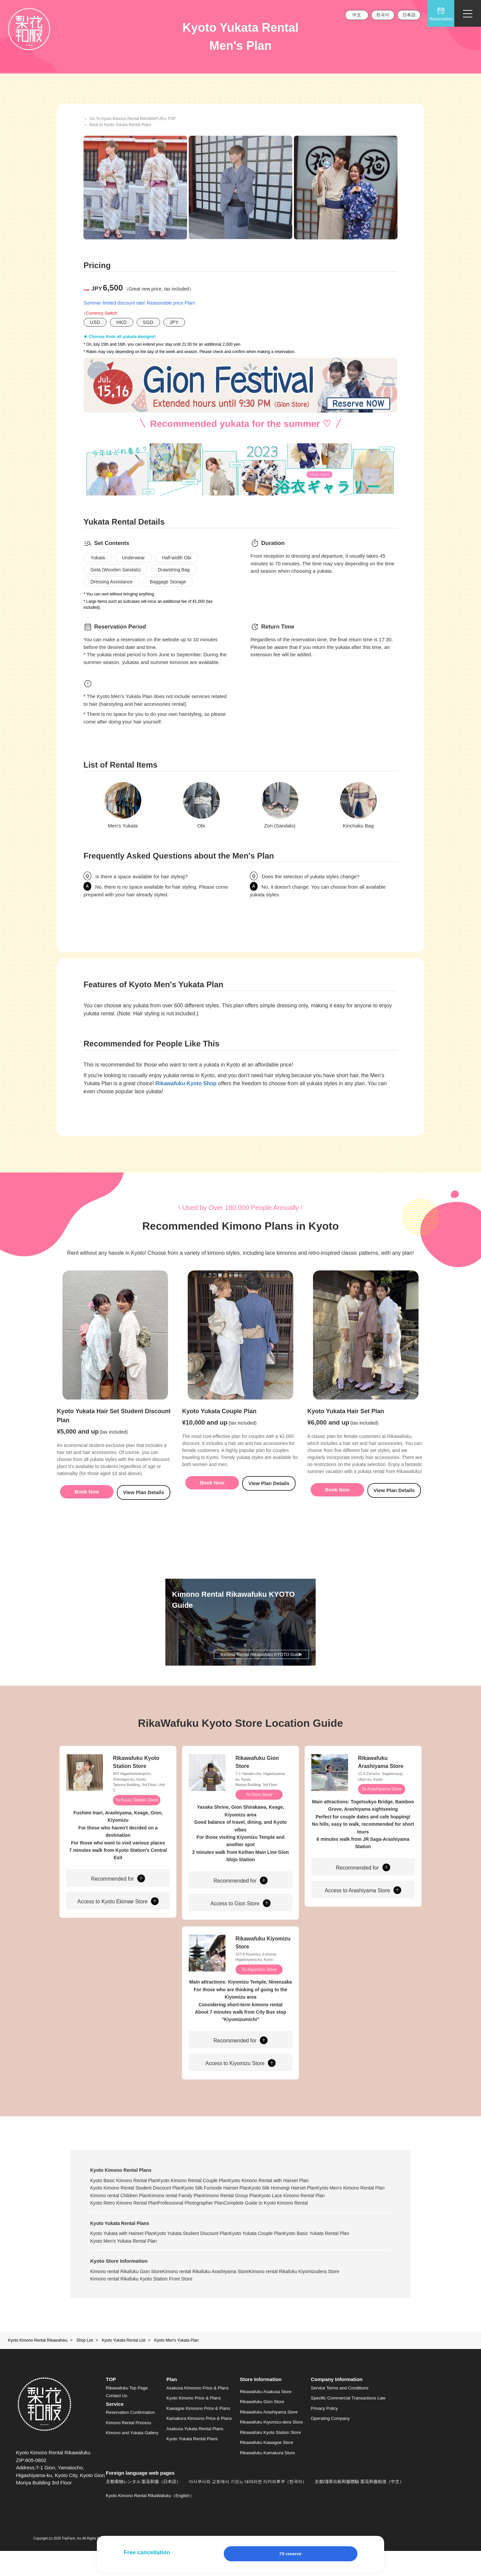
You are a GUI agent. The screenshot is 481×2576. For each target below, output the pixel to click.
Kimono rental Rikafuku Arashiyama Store (215, 2296)
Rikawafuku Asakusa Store (266, 2416)
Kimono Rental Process (128, 2447)
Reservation (441, 14)
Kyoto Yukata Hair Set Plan (345, 1425)
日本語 (409, 14)
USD (95, 322)
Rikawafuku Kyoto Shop (185, 1083)
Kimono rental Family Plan (264, 2213)
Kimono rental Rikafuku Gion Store (126, 2296)
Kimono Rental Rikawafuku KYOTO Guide (259, 1665)
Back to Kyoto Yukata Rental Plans (120, 124)
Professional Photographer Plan (277, 2220)
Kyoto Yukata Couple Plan (219, 1425)
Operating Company (330, 2443)
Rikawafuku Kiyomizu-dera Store (271, 2447)
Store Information (261, 2404)
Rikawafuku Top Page (127, 2413)
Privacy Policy (324, 2433)
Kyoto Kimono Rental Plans (121, 2188)
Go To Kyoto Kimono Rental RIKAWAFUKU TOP (133, 118)
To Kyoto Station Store (137, 1814)
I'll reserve (290, 2554)
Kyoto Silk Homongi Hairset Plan (302, 2205)
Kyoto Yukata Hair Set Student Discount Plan (114, 1430)
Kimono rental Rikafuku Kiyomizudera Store (314, 2296)
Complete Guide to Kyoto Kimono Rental (132, 2228)
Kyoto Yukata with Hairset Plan (122, 2258)
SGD (148, 322)
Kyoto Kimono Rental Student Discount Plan (136, 2205)
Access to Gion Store (240, 1919)
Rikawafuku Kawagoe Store (266, 2467)
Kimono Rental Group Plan (329, 2213)
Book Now (86, 1505)
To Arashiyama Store (382, 1803)
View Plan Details (143, 1506)
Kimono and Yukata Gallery (132, 2458)
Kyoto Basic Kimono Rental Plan (124, 2198)
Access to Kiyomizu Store (241, 2080)
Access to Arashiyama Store (363, 1906)
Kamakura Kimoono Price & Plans (199, 2443)
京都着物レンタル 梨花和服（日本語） (143, 2506)
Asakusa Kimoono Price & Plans (197, 2413)
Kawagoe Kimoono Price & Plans (198, 2433)
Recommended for (118, 1894)
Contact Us (116, 2421)
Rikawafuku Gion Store (257, 1776)
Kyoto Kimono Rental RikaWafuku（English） (150, 2521)
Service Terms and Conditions (339, 2413)
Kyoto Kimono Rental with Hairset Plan (288, 2198)
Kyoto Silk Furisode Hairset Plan (225, 2205)
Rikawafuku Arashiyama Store (381, 1776)
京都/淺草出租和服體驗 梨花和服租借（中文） (359, 2506)
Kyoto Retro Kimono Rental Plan (200, 2220)
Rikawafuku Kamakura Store (267, 2477)
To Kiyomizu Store (260, 1985)
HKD (121, 322)
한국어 (382, 14)
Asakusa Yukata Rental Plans (194, 2453)
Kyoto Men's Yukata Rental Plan (123, 2266)
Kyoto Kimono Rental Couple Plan (203, 2198)
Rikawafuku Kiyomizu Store (262, 1959)
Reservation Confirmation (130, 2437)
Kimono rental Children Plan (197, 2213)
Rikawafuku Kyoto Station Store (136, 1776)
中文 (356, 14)
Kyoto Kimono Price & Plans (193, 2423)
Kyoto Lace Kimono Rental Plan (123, 2220)
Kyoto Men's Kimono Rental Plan (124, 2213)
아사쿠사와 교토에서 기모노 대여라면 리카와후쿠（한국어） (247, 2506)
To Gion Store (260, 1808)
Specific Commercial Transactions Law (348, 2423)
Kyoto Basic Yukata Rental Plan (346, 2258)
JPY (174, 322)
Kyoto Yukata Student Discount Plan (201, 2258)
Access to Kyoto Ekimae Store (118, 1917)
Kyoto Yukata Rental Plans (119, 2248)
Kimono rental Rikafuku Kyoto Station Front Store (141, 2304)
